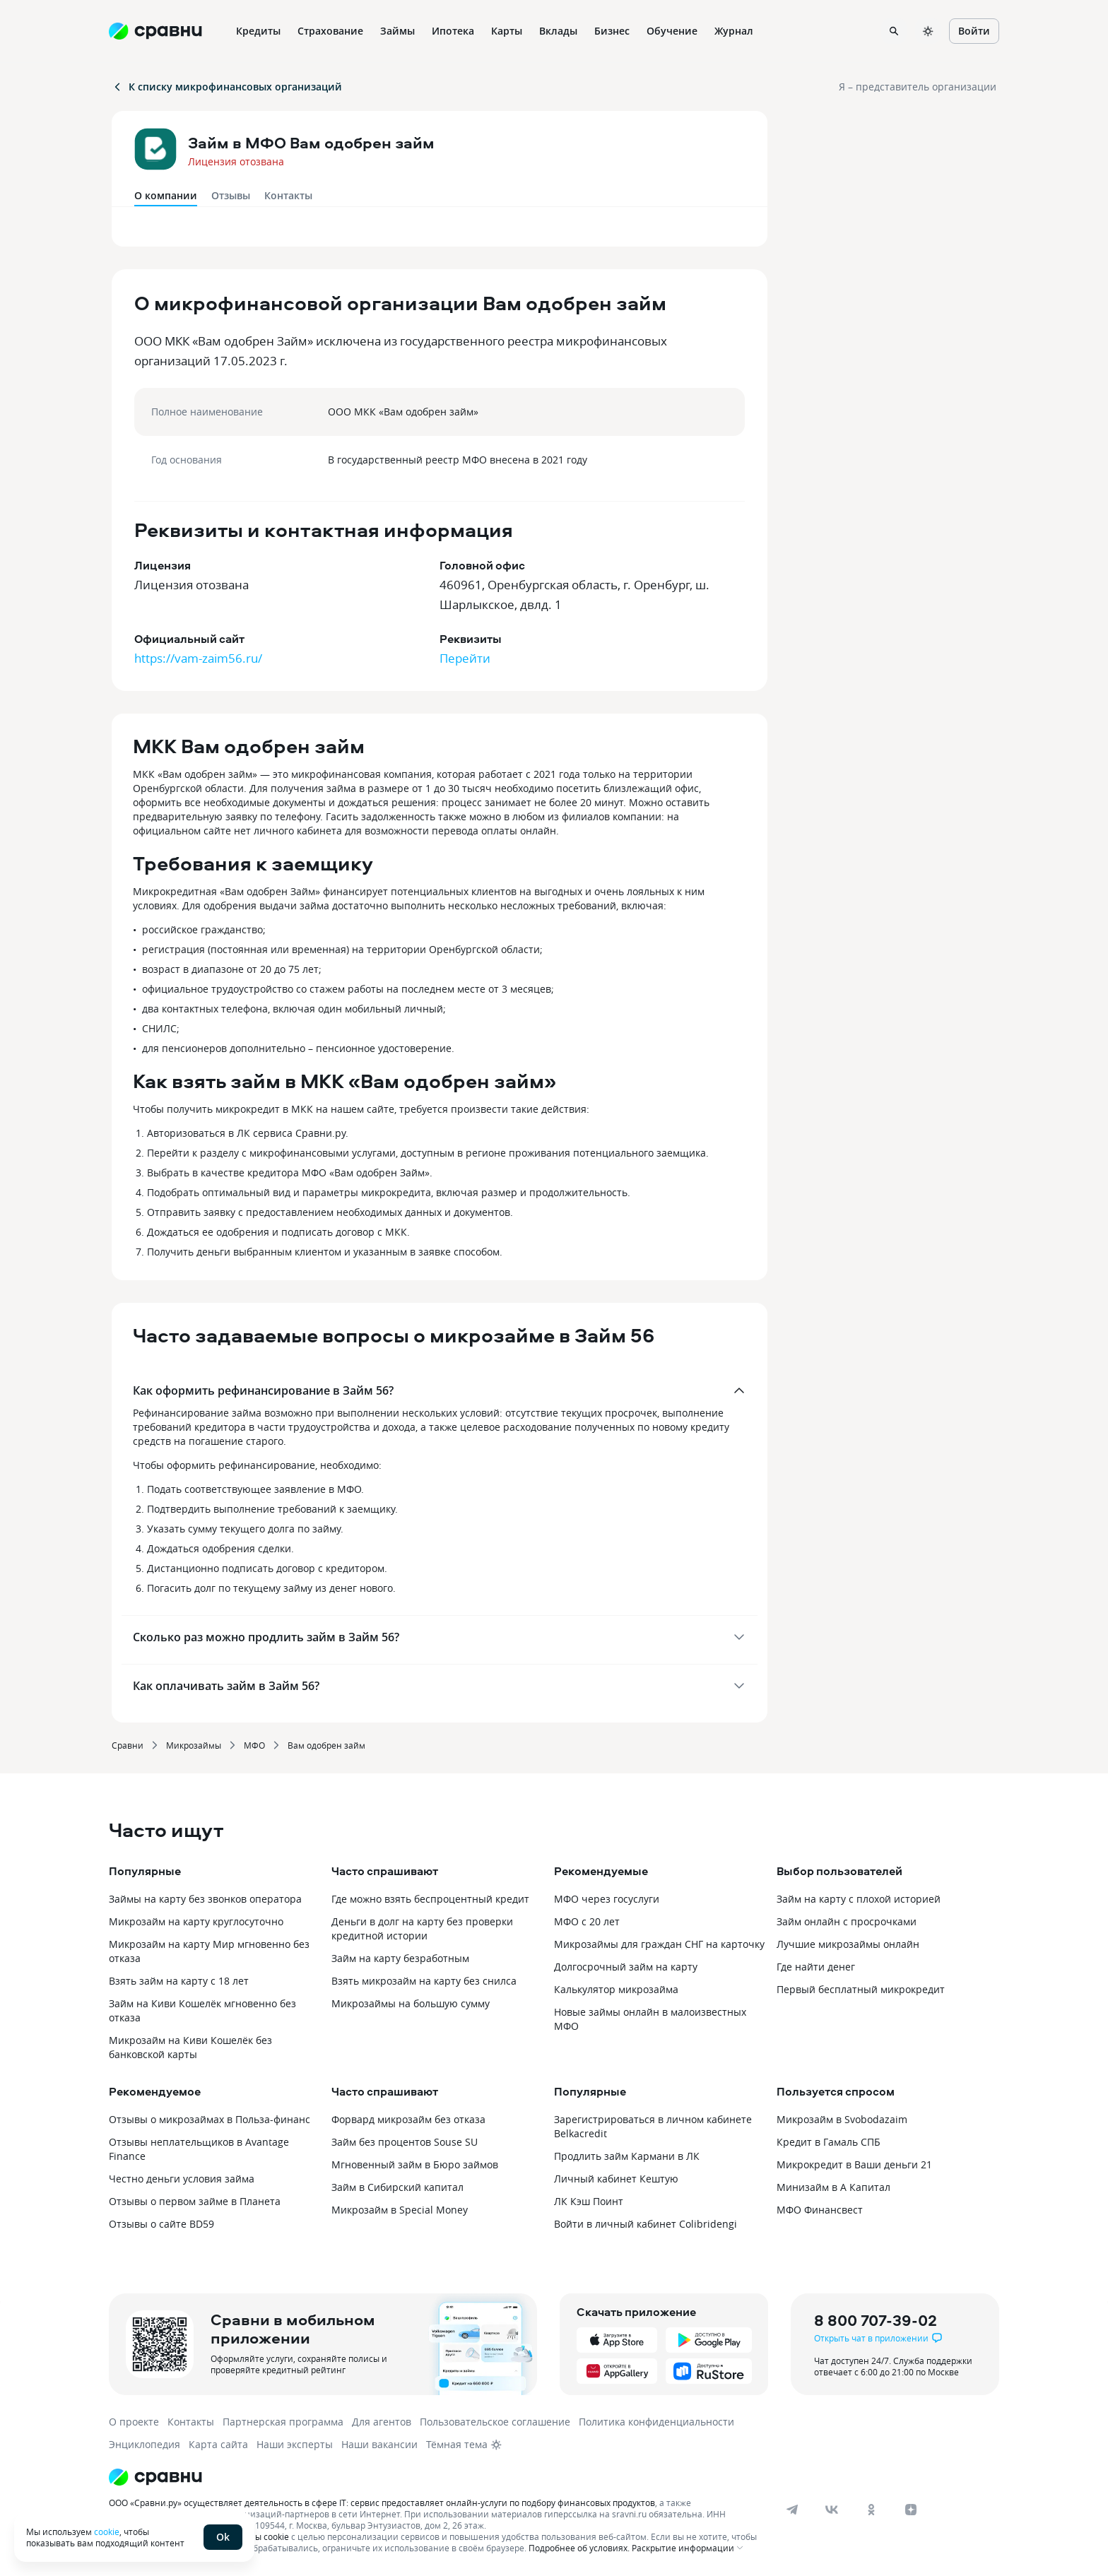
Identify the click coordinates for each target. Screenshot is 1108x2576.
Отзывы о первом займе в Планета (195, 2201)
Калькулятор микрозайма (616, 1989)
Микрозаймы (193, 1745)
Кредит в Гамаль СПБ (828, 2142)
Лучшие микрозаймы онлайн (848, 1944)
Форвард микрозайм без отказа (408, 2119)
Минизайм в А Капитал (833, 2187)
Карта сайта (218, 2444)
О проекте (134, 2421)
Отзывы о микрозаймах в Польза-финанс (209, 2119)
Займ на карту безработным (400, 1958)
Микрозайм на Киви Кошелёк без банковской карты (190, 2047)
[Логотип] (435, 2477)
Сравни (127, 1745)
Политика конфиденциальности (656, 2421)
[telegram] (792, 2510)
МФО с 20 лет (587, 1921)
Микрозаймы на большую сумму (410, 2003)
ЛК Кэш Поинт (588, 2201)
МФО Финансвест (820, 2209)
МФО (254, 1745)
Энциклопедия (144, 2444)
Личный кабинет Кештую (616, 2178)
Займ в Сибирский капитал (397, 2187)
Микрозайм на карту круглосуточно (196, 1921)
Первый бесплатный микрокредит (861, 1989)
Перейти (465, 658)
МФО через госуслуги (606, 1899)
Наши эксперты (295, 2444)
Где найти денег (816, 1966)
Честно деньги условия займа (181, 2178)
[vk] (832, 2510)
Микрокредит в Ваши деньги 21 (854, 2164)
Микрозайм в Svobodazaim (842, 2119)
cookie (106, 2531)
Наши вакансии (379, 2444)
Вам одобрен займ (326, 1745)
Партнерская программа (283, 2421)
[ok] (871, 2510)
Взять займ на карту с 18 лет (179, 1980)
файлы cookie (261, 2536)
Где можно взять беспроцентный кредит (430, 1899)
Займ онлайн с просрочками (847, 1921)
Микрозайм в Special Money (399, 2209)
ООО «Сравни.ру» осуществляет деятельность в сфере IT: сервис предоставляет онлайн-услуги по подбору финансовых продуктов (382, 2502)
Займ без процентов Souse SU (404, 2142)
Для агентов (381, 2421)
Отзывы (230, 195)
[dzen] (911, 2510)
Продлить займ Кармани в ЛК (627, 2156)
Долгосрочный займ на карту (625, 1966)
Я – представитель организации (917, 86)
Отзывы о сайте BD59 (161, 2224)
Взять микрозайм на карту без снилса (424, 1980)
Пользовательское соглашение (495, 2421)
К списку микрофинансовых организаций (227, 86)
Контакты (288, 195)
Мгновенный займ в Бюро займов (414, 2164)
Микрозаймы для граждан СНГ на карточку (659, 1944)
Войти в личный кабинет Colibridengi (645, 2224)
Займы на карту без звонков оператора (205, 1899)
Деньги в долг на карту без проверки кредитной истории (422, 1928)
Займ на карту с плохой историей (859, 1899)
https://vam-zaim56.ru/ (198, 658)
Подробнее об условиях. (579, 2547)
